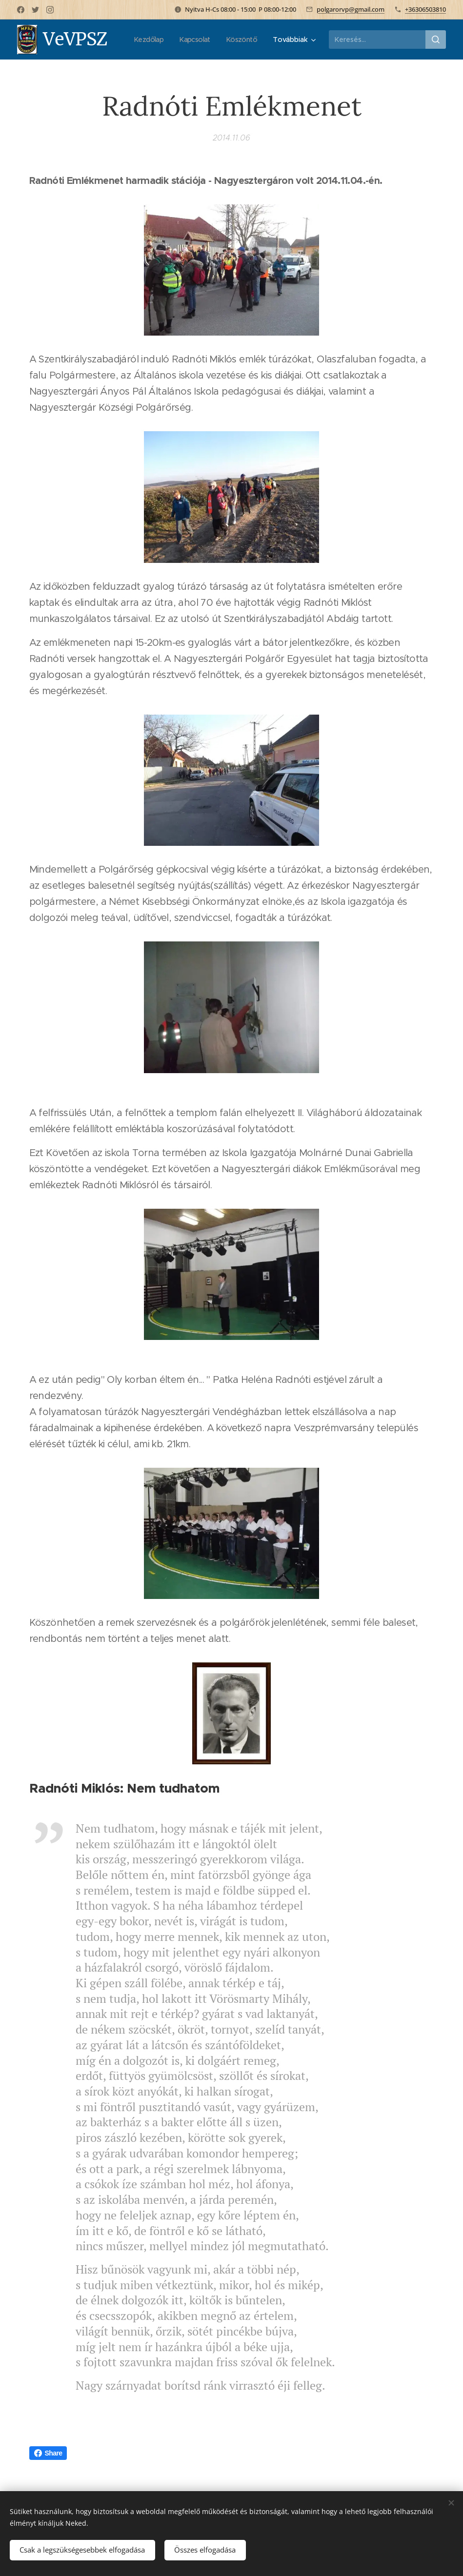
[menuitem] (194, 39)
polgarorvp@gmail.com (350, 9)
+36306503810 (425, 9)
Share (48, 2453)
